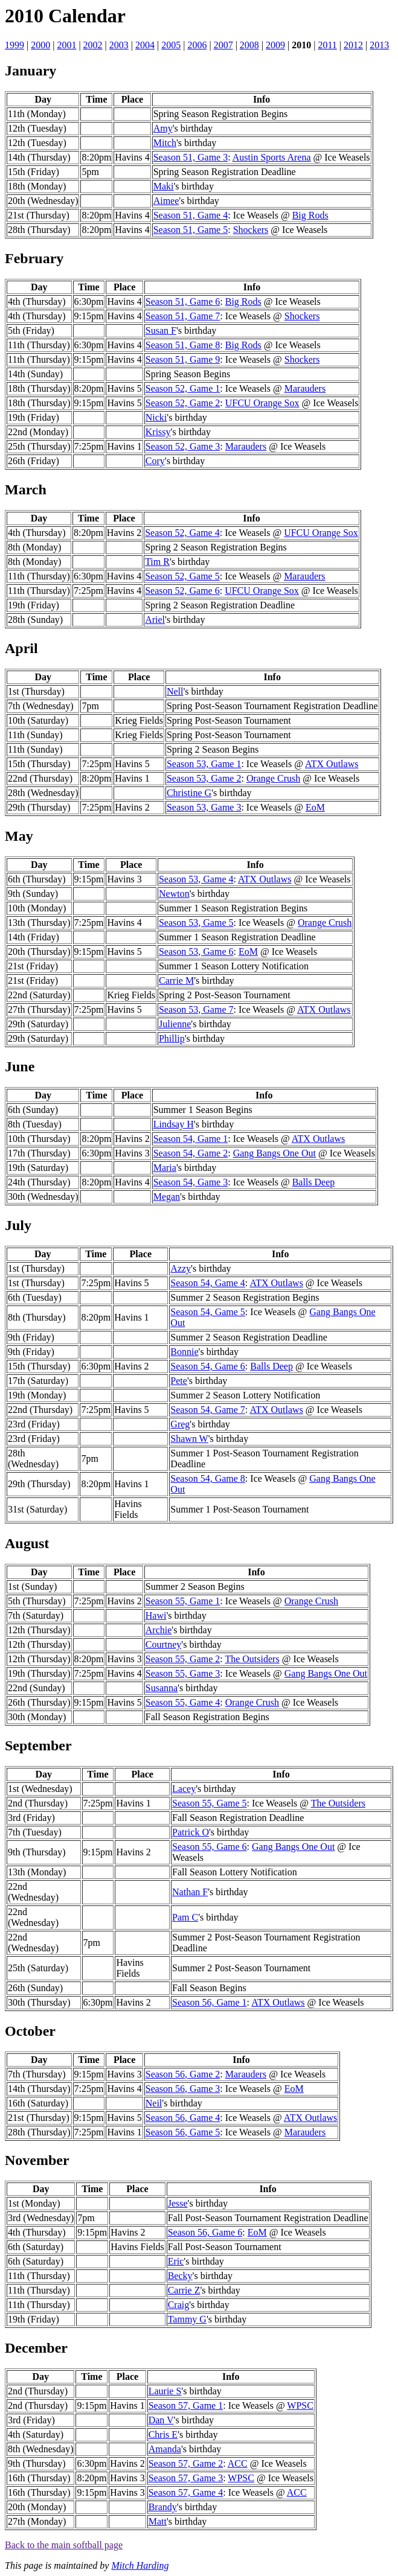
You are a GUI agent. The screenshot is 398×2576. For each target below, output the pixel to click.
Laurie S (165, 2391)
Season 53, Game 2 (204, 778)
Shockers (251, 230)
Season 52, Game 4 (182, 533)
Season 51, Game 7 (183, 316)
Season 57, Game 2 (186, 2463)
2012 (353, 45)
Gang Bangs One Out (274, 1153)
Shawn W (189, 1438)
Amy (163, 128)
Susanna (162, 1688)
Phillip (172, 1038)
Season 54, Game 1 (190, 1138)
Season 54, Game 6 (207, 1366)
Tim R (157, 561)
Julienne (175, 1024)
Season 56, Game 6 (205, 2232)
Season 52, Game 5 (182, 576)
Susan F (161, 330)
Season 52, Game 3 (183, 446)
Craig (179, 2305)
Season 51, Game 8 (183, 345)
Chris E (163, 2434)
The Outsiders (252, 1659)
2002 (93, 45)
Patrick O (190, 1832)
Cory (155, 461)
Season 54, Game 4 (207, 1283)
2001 (66, 45)
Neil (154, 2103)
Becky (180, 2276)
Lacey (184, 1789)
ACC (238, 2463)
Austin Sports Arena (272, 157)
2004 (145, 45)
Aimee (166, 201)
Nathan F (190, 1892)
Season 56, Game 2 (183, 2074)
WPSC (300, 2405)
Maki (163, 186)
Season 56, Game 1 (209, 2002)
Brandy (163, 2507)
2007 (223, 45)
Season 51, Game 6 (183, 301)
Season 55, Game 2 (183, 1659)
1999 (14, 45)
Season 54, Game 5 (207, 1312)
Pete (178, 1381)
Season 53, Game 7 (196, 1009)
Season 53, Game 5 (196, 922)
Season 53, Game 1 (204, 764)
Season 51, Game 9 (183, 359)
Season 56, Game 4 (183, 2117)
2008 (249, 45)
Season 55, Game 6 (209, 1846)
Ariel (155, 619)
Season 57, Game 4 (186, 2492)
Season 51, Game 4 (190, 215)
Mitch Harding (140, 2565)
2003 (119, 45)
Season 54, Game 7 (207, 1409)
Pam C (185, 1917)
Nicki (156, 417)
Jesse (178, 2203)
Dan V (161, 2420)
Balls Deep (313, 1182)
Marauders (305, 388)
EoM (315, 807)
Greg (180, 1424)
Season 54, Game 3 (190, 1182)
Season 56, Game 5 (183, 2132)
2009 (275, 45)
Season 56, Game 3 (183, 2088)
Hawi (156, 1615)
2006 (197, 45)
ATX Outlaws (331, 764)
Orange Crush (273, 778)
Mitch (164, 143)
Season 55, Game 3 (183, 1673)
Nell (175, 691)
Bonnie (184, 1352)
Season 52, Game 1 (183, 388)
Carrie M (176, 980)
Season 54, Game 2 (190, 1153)
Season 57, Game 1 (186, 2405)
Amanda (165, 2449)
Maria (164, 1167)
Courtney (164, 1644)
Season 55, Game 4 (183, 1702)
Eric (176, 2261)
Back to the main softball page (64, 2545)
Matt (158, 2521)
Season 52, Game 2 (183, 403)
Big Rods (310, 215)
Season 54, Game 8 (207, 1478)
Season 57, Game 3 (186, 2478)
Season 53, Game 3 (204, 807)
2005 (171, 45)
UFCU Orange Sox (262, 403)
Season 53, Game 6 (196, 951)
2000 (40, 45)
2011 (327, 45)
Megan (166, 1196)
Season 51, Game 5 (190, 230)
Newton (174, 893)
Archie (159, 1630)
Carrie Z (184, 2290)
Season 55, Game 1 (183, 1601)
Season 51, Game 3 (190, 157)
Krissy (158, 432)
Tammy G (187, 2319)
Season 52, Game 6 (182, 590)
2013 (379, 45)
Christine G (189, 793)
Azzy (180, 1268)
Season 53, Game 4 (196, 879)
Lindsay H (173, 1124)
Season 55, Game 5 (209, 1803)
